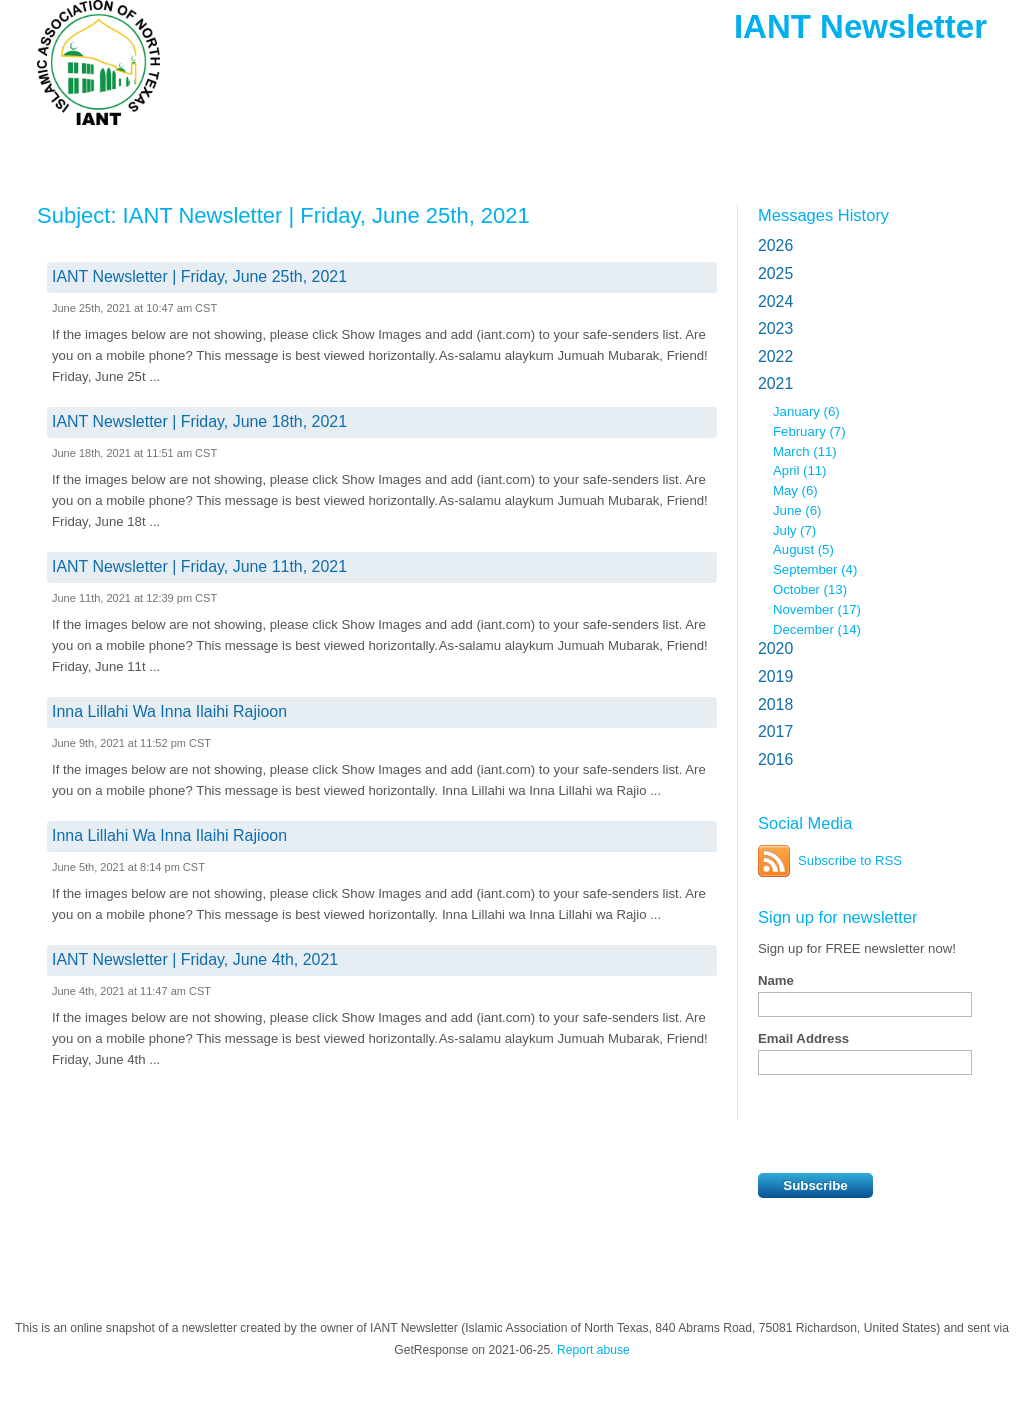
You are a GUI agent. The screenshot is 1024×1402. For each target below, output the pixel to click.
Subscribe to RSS (850, 860)
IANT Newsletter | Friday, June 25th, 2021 (199, 276)
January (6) (806, 411)
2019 (775, 676)
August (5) (803, 549)
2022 (775, 356)
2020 (775, 648)
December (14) (817, 629)
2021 (775, 383)
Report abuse (593, 1350)
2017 (775, 731)
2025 (775, 273)
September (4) (815, 569)
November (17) (817, 609)
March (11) (805, 451)
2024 (775, 301)
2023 (775, 328)
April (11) (800, 470)
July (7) (794, 530)
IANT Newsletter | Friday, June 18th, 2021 (199, 421)
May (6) (795, 490)
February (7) (809, 431)
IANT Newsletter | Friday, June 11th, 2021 (199, 566)
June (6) (797, 510)
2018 (775, 704)
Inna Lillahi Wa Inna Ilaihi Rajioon (169, 711)
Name (776, 980)
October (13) (810, 589)
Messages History (823, 215)
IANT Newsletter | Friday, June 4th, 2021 (195, 959)
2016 (775, 759)
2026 (775, 245)
